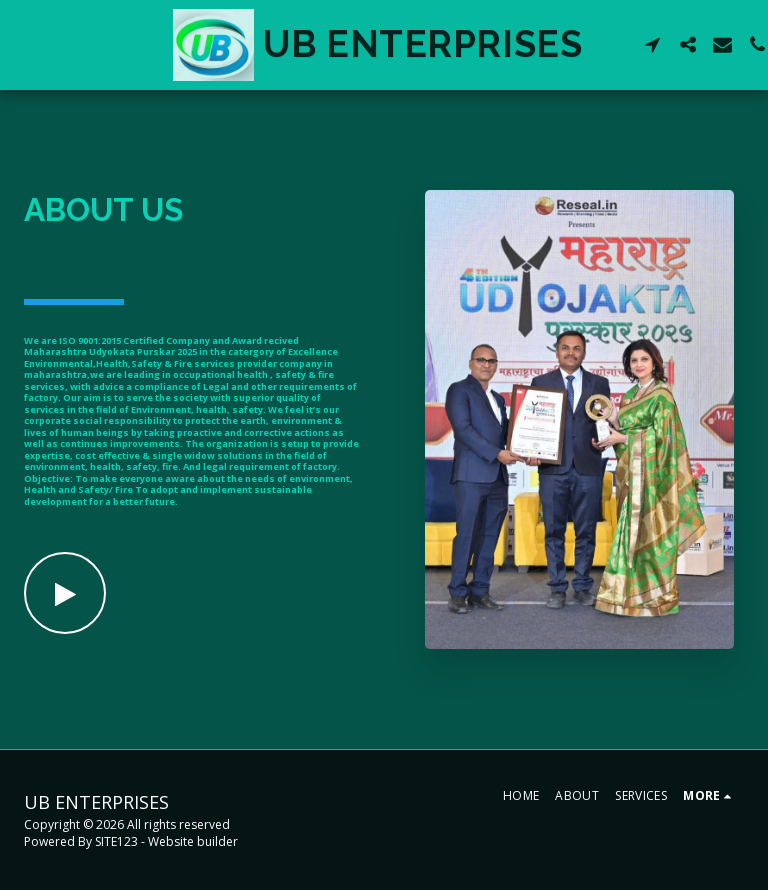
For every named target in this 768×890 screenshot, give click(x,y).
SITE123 (116, 841)
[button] (656, 44)
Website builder (193, 841)
